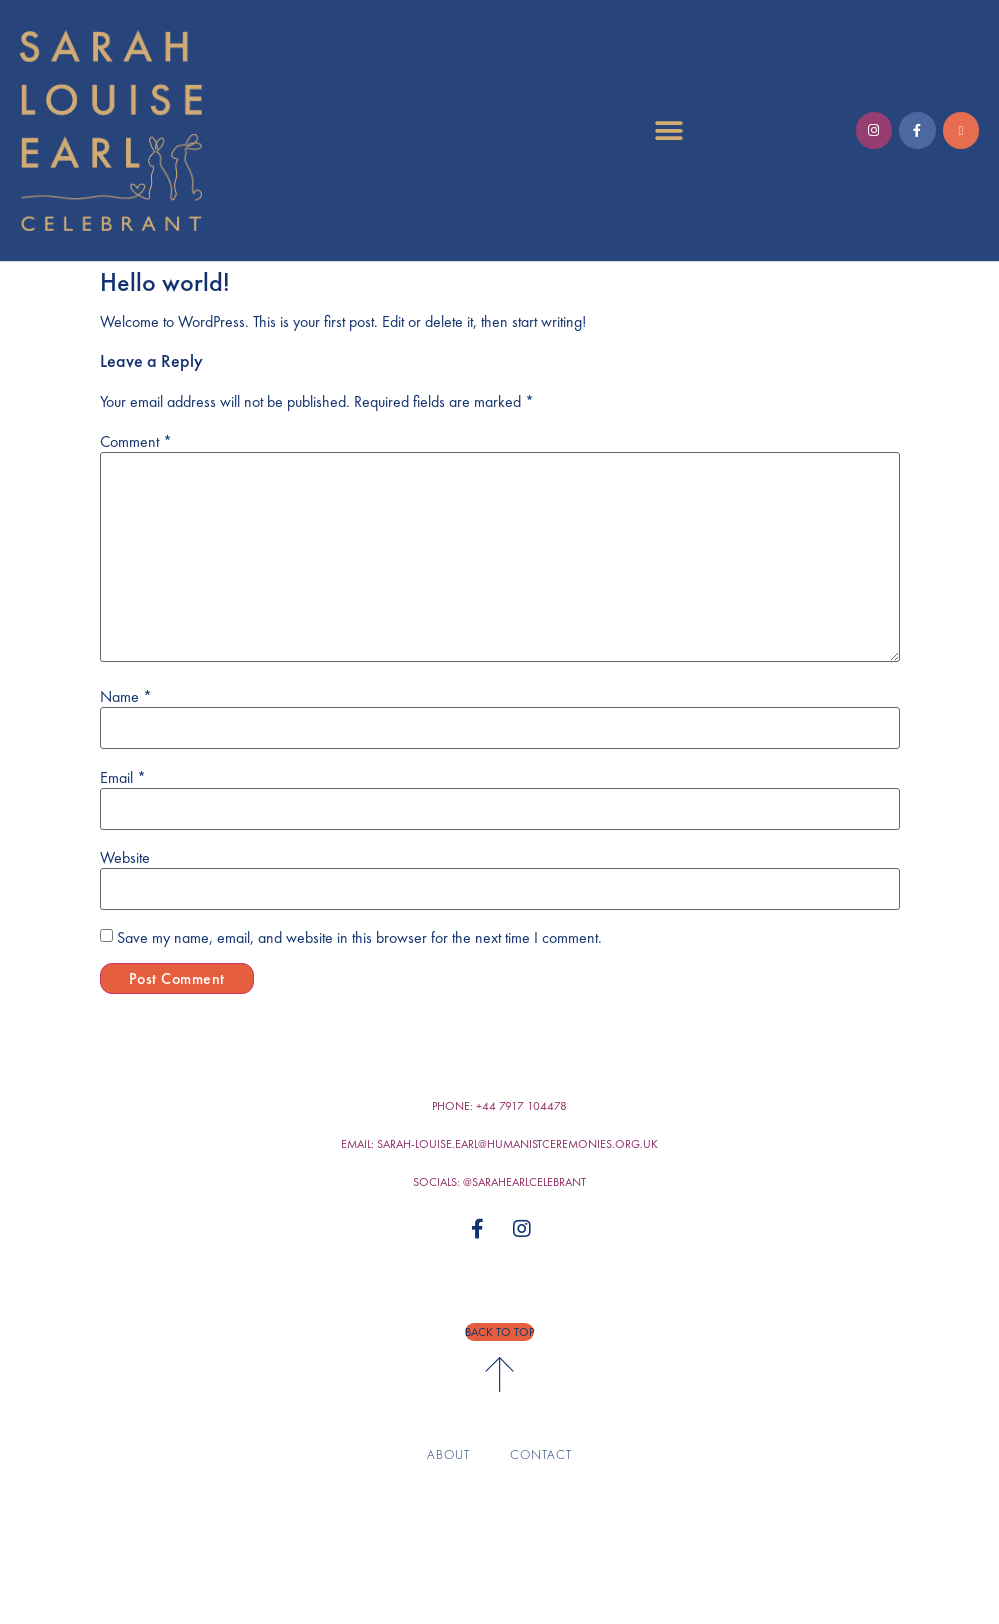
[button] (668, 130)
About (448, 1455)
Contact (541, 1455)
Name (126, 697)
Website (125, 858)
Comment (136, 442)
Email (123, 778)
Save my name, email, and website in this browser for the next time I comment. (359, 938)
